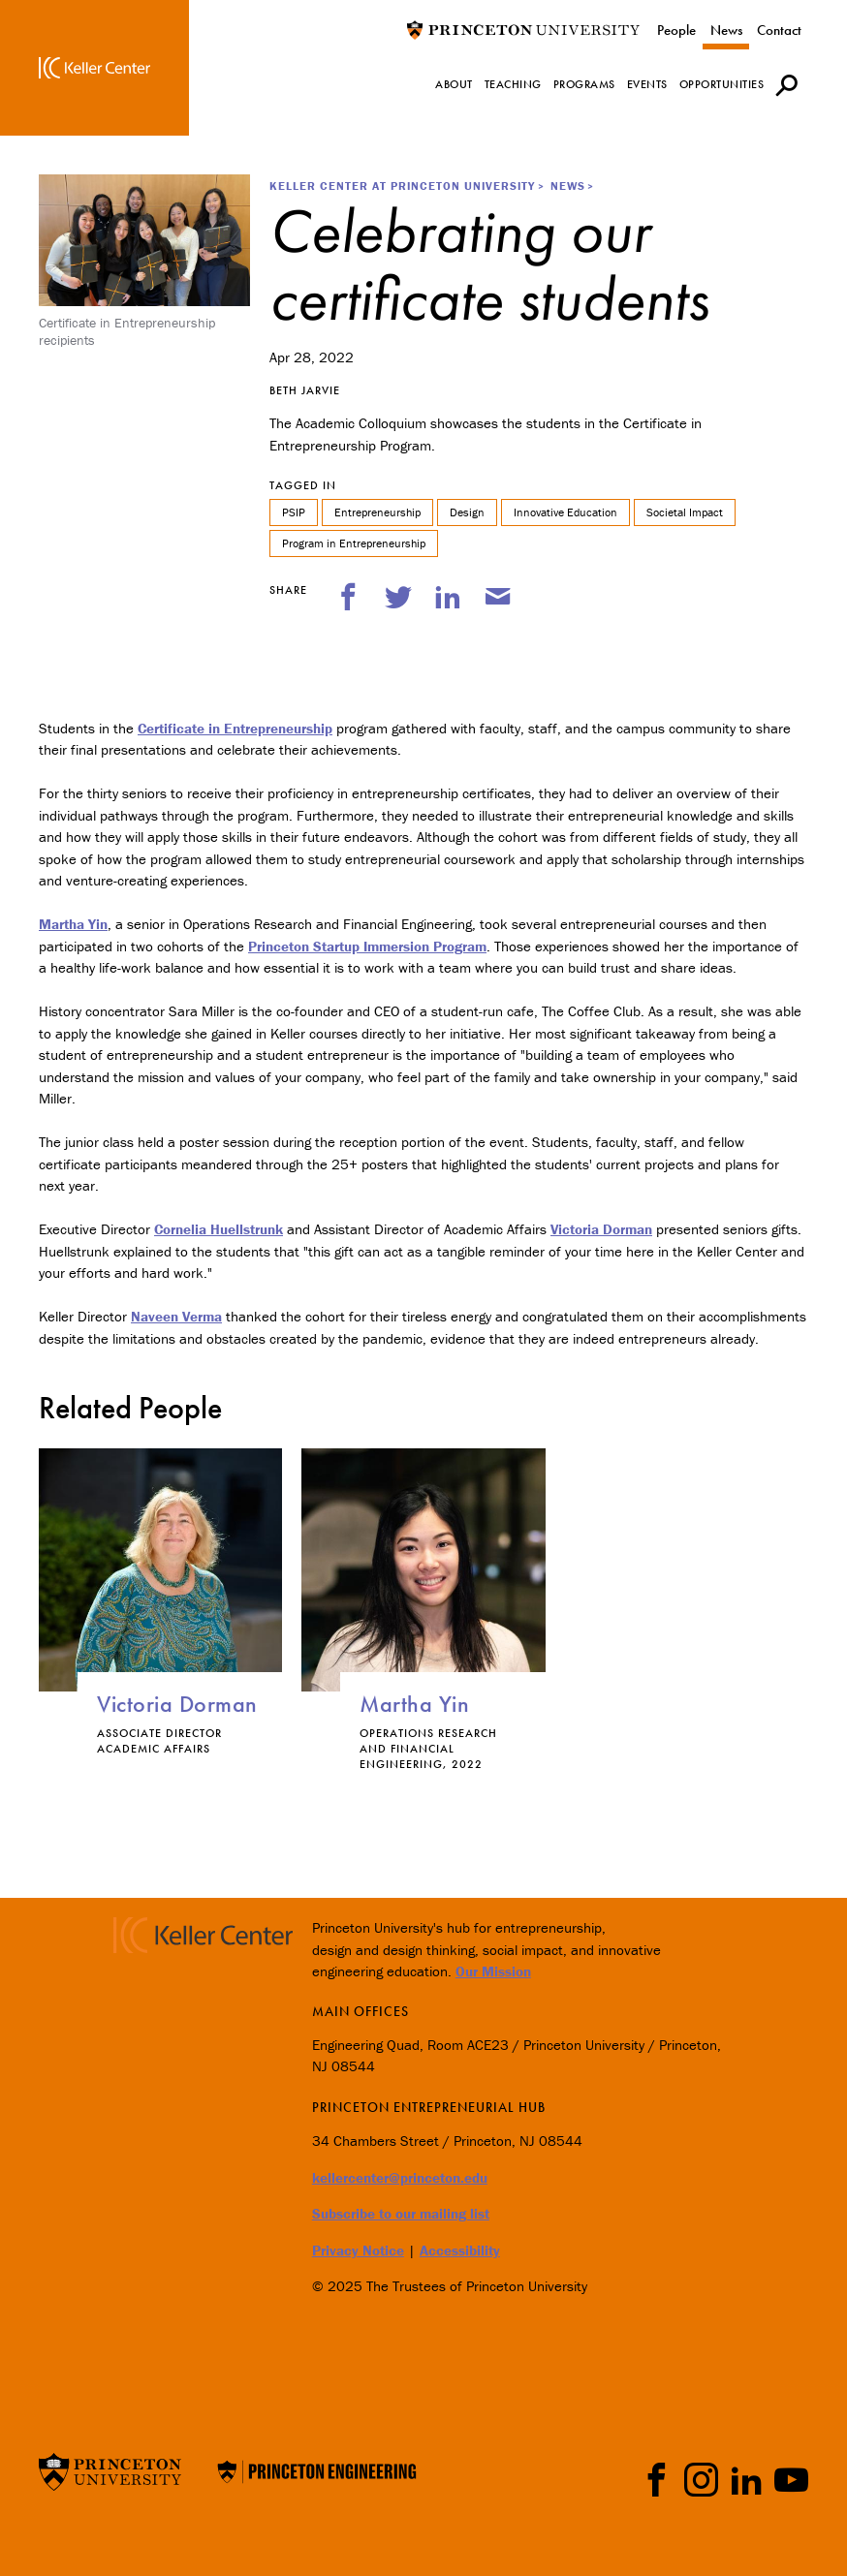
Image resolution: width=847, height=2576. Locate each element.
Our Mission (493, 1971)
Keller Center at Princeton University (402, 185)
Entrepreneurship (377, 512)
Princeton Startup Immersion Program (367, 946)
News (726, 30)
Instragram (701, 2480)
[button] (786, 85)
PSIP (293, 512)
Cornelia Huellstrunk (218, 1229)
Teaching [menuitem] (513, 84)
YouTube (791, 2480)
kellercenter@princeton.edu (399, 2177)
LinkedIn (747, 2480)
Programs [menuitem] (584, 84)
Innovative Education (565, 512)
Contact (779, 30)
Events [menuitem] (647, 84)
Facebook (657, 2480)
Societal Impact (684, 512)
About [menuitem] (454, 84)
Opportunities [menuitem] (722, 84)
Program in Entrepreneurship (353, 543)
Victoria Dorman (601, 1229)
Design (467, 512)
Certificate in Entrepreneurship (235, 728)
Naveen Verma (176, 1316)
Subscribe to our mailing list (400, 2213)
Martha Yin (73, 924)
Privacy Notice (358, 2250)
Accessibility (460, 2250)
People (676, 30)
